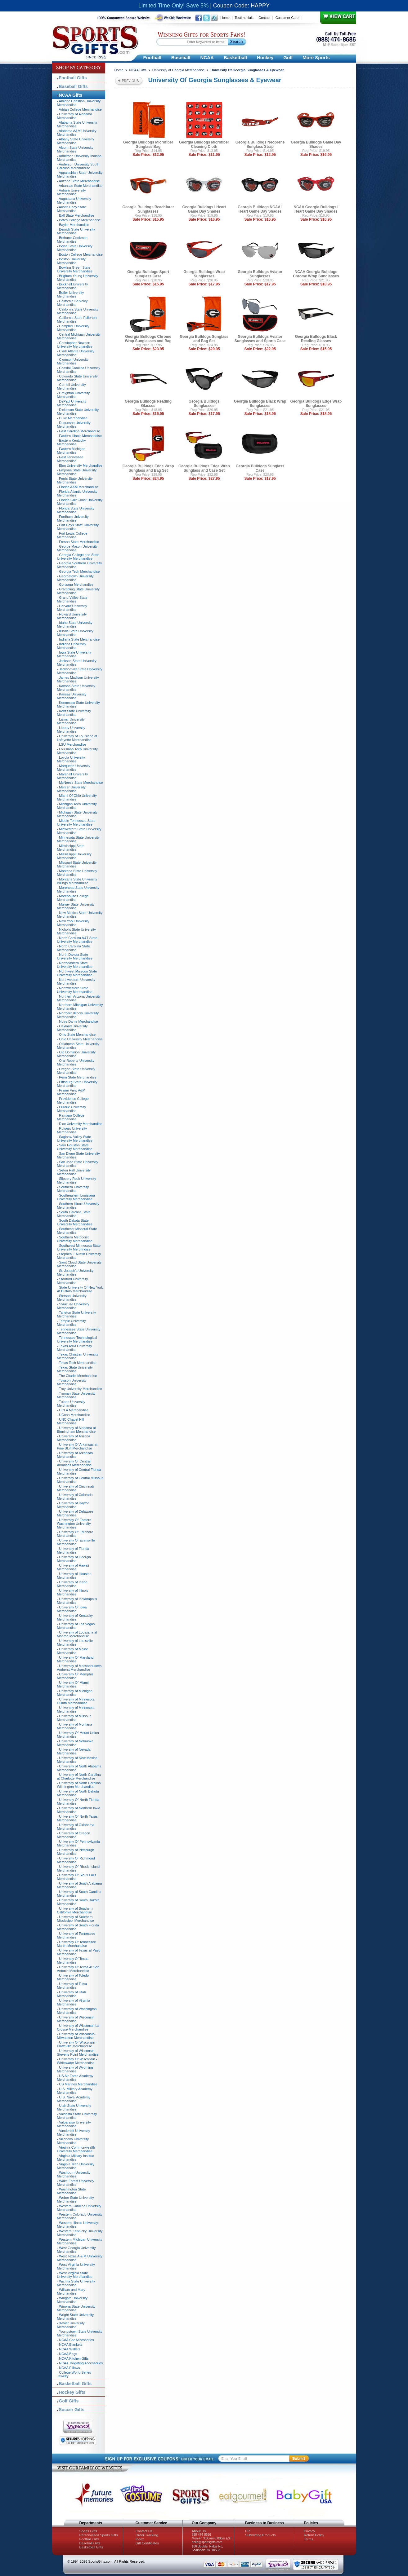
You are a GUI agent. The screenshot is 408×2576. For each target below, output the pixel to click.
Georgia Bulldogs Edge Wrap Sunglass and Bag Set (148, 468)
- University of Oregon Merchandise (73, 1835)
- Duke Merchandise (72, 418)
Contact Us (144, 2531)
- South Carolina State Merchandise (74, 1214)
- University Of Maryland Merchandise (75, 1659)
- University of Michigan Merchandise (74, 1692)
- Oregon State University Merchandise (76, 1070)
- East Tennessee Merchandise (70, 459)
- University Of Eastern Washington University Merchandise (74, 1523)
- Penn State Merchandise (76, 1077)
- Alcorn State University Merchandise (75, 149)
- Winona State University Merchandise (76, 2308)
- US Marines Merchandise (77, 2084)
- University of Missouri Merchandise (74, 1718)
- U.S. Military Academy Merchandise (74, 2090)
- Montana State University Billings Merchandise (77, 881)
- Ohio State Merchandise (76, 1034)
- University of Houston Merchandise (74, 1575)
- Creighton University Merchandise (73, 395)
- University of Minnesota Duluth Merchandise (76, 1701)
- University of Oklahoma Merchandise (75, 1826)
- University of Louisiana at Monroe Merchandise (77, 1634)
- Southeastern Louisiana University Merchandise (76, 1197)
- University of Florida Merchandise (73, 1550)
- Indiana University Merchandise (71, 646)
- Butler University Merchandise (70, 294)
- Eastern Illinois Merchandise (79, 436)
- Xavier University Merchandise (71, 2325)
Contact (264, 18)
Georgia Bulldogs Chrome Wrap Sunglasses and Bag (148, 338)
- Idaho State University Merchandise (74, 624)
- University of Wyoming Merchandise (75, 2069)
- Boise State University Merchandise (74, 248)
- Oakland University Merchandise (72, 1028)
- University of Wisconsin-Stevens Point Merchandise (78, 2052)
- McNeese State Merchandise (80, 782)
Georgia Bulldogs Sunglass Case (260, 468)
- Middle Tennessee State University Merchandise (76, 822)
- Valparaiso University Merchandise (74, 2124)
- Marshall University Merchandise (72, 776)
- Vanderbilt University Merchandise (73, 2132)
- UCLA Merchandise (73, 1410)
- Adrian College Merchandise (79, 109)
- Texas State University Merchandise (75, 1369)
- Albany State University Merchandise (75, 141)
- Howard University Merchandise (72, 616)
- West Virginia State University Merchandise (74, 2274)
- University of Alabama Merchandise (74, 116)
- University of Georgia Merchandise (74, 1559)
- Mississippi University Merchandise (74, 856)
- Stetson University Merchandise (72, 1297)
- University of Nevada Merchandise (74, 1751)
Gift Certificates (147, 2543)
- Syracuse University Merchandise (73, 1306)
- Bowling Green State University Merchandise (74, 269)
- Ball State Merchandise (75, 215)
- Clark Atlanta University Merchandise (75, 353)
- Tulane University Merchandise (71, 1403)
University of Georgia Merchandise (178, 70)
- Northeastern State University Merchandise (74, 964)
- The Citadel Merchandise (77, 1376)
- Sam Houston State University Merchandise (74, 1147)
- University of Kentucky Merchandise (75, 1617)
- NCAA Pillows (68, 2368)
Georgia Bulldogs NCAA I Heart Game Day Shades (260, 209)
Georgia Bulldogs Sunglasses (204, 403)
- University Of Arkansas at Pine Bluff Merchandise (77, 1446)
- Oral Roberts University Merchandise (75, 1062)
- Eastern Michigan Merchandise (71, 450)
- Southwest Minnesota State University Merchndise (79, 1247)
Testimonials (244, 18)
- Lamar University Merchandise (71, 721)
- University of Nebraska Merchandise (75, 1743)
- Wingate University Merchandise (72, 2300)
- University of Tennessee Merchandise (76, 1935)
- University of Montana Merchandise (74, 1726)
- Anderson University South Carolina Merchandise (78, 166)
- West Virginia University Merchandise (76, 2266)
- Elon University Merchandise (79, 465)
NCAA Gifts (138, 70)
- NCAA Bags (67, 2354)
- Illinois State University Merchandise (75, 633)
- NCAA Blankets (70, 2344)
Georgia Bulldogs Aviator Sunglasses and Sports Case (260, 338)
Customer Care (287, 18)
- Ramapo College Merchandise (71, 1117)
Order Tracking (147, 2535)
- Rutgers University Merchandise (72, 1130)
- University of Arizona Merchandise (73, 1438)
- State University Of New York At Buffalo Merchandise (80, 1289)
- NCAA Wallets (68, 2349)
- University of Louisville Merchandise (75, 1642)
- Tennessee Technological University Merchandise (77, 1339)
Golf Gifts (69, 2400)
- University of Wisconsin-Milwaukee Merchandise (76, 2036)
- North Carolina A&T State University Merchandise (77, 939)
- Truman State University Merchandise (76, 1395)
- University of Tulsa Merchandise (72, 1985)
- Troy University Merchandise (79, 1389)
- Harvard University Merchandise (72, 607)
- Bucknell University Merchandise (72, 286)
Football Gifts (73, 77)
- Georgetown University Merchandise (75, 578)
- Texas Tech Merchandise (76, 1363)
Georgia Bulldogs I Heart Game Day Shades (204, 209)
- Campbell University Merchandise (73, 328)
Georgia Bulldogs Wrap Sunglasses (204, 274)
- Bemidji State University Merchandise (76, 231)
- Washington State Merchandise (71, 2191)
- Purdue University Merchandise (71, 1109)
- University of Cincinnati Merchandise (75, 1488)
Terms (308, 2539)
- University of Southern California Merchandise (75, 1910)
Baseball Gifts (73, 86)
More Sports (316, 57)
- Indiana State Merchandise (78, 639)
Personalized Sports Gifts (98, 2535)
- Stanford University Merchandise (72, 1281)
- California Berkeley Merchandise (72, 303)
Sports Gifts (88, 2531)
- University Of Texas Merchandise (72, 1960)
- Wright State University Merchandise (75, 2316)
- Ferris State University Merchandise (75, 480)
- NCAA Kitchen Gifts (73, 2358)
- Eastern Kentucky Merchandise (71, 442)
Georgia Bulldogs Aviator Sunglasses (260, 274)
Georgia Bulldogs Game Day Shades (316, 144)
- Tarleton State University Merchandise (76, 1314)
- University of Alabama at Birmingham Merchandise (76, 1429)
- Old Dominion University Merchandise (76, 1054)
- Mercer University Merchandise (71, 789)
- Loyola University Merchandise (71, 759)
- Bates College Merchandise (79, 220)
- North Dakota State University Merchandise (74, 956)
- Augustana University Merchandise (74, 200)
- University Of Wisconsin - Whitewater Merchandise (77, 2061)
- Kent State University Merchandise (74, 713)
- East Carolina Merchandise (78, 431)
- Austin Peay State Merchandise (71, 209)
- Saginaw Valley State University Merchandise (74, 1138)
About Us (199, 2531)
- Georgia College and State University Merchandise (78, 556)
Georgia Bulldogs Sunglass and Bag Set (204, 338)
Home (225, 18)
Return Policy (314, 2535)
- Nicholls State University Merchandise (76, 931)
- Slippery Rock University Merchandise (76, 1180)
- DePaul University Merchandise (71, 403)
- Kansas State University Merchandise (76, 687)
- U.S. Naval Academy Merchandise (74, 2099)
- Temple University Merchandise (71, 1322)
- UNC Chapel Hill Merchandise (70, 1421)
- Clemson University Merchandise (72, 361)
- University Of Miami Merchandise (73, 1684)
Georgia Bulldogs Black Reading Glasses (316, 338)
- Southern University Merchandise (73, 1189)
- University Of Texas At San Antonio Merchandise (78, 1969)
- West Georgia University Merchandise (76, 2249)
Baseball (181, 57)
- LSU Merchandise (71, 744)
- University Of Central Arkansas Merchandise (74, 1463)
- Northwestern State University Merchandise (74, 990)
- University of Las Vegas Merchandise (76, 1626)
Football (152, 57)
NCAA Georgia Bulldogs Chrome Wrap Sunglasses (316, 274)
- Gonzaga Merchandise (75, 584)
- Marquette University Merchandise (74, 767)
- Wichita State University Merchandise (76, 2283)
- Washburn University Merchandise (74, 2174)
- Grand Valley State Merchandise (72, 599)
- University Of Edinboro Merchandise (75, 1533)
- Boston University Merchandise (71, 261)
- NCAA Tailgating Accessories (80, 2363)
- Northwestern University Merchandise (76, 981)
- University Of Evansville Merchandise (76, 1542)
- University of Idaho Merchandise (72, 1584)
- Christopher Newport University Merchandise (74, 344)
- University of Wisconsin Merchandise (75, 2019)
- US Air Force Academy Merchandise (75, 2077)
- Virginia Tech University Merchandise (76, 2166)
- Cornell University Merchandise (71, 386)
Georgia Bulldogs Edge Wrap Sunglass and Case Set (204, 468)
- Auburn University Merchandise (71, 192)
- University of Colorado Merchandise (75, 1496)
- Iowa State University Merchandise (74, 654)
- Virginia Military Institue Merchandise (75, 2157)
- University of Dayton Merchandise (73, 1505)
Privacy (309, 2531)
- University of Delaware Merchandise (75, 1513)
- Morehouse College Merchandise (73, 898)
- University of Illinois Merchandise (72, 1592)
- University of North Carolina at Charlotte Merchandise (79, 1776)
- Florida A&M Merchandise (77, 487)
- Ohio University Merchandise (80, 1039)
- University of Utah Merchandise (71, 1994)
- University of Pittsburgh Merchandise (75, 1851)
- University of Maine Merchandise (72, 1651)
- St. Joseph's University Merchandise (75, 1272)
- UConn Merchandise (73, 1415)
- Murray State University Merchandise (76, 906)
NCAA (207, 57)
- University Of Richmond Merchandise (76, 1860)
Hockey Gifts (72, 2392)
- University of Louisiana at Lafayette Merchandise (77, 738)
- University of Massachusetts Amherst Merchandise (79, 1667)
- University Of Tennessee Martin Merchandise (76, 1943)
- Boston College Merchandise (80, 254)
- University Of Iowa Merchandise (72, 1609)
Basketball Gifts (75, 2383)
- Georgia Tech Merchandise (78, 571)
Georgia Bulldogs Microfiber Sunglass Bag (148, 144)
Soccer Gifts (71, 2409)
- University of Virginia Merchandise (73, 2002)
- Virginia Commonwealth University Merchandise (76, 2149)
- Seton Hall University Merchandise (74, 1172)
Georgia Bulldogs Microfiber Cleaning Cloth (204, 144)
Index (140, 2539)
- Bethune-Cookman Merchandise (72, 239)
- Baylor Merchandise (73, 225)
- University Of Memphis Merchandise (75, 1676)
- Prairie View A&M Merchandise (71, 1092)
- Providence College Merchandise (73, 1100)
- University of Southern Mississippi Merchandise (75, 1918)
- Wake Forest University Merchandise (75, 2182)
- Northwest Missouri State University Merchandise (77, 973)
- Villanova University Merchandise (73, 2141)
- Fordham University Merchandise (73, 518)
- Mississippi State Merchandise (71, 847)
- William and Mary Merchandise (71, 2291)
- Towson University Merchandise (72, 1382)
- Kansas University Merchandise (72, 696)
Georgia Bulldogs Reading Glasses (148, 403)
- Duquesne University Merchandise (74, 424)
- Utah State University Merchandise (74, 2107)
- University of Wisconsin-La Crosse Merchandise (78, 2027)
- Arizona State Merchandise (78, 181)
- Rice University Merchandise (79, 1124)
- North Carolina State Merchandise (73, 948)
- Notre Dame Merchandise (77, 1021)
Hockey (265, 57)
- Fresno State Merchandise (78, 542)
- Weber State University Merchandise (75, 2199)
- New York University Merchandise (73, 923)
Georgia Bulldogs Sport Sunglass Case (148, 274)
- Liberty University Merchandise (71, 729)
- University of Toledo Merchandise (73, 1977)
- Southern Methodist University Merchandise (74, 1239)
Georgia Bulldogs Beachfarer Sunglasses (148, 209)
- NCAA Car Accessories (75, 2340)
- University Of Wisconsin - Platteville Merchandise (77, 2044)
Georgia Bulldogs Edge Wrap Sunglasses (316, 403)
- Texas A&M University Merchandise (74, 1348)
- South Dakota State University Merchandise (74, 1222)
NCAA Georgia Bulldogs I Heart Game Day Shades (316, 209)
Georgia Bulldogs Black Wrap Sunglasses (260, 403)
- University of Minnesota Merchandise (76, 1709)
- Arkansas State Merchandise (80, 185)
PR (247, 2531)
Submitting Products (260, 2535)
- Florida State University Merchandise (75, 510)
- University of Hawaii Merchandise (73, 1567)
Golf (288, 57)
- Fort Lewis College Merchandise (72, 535)
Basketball (235, 57)
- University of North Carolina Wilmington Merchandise (79, 1785)
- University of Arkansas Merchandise (75, 1454)
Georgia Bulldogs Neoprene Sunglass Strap (260, 144)
